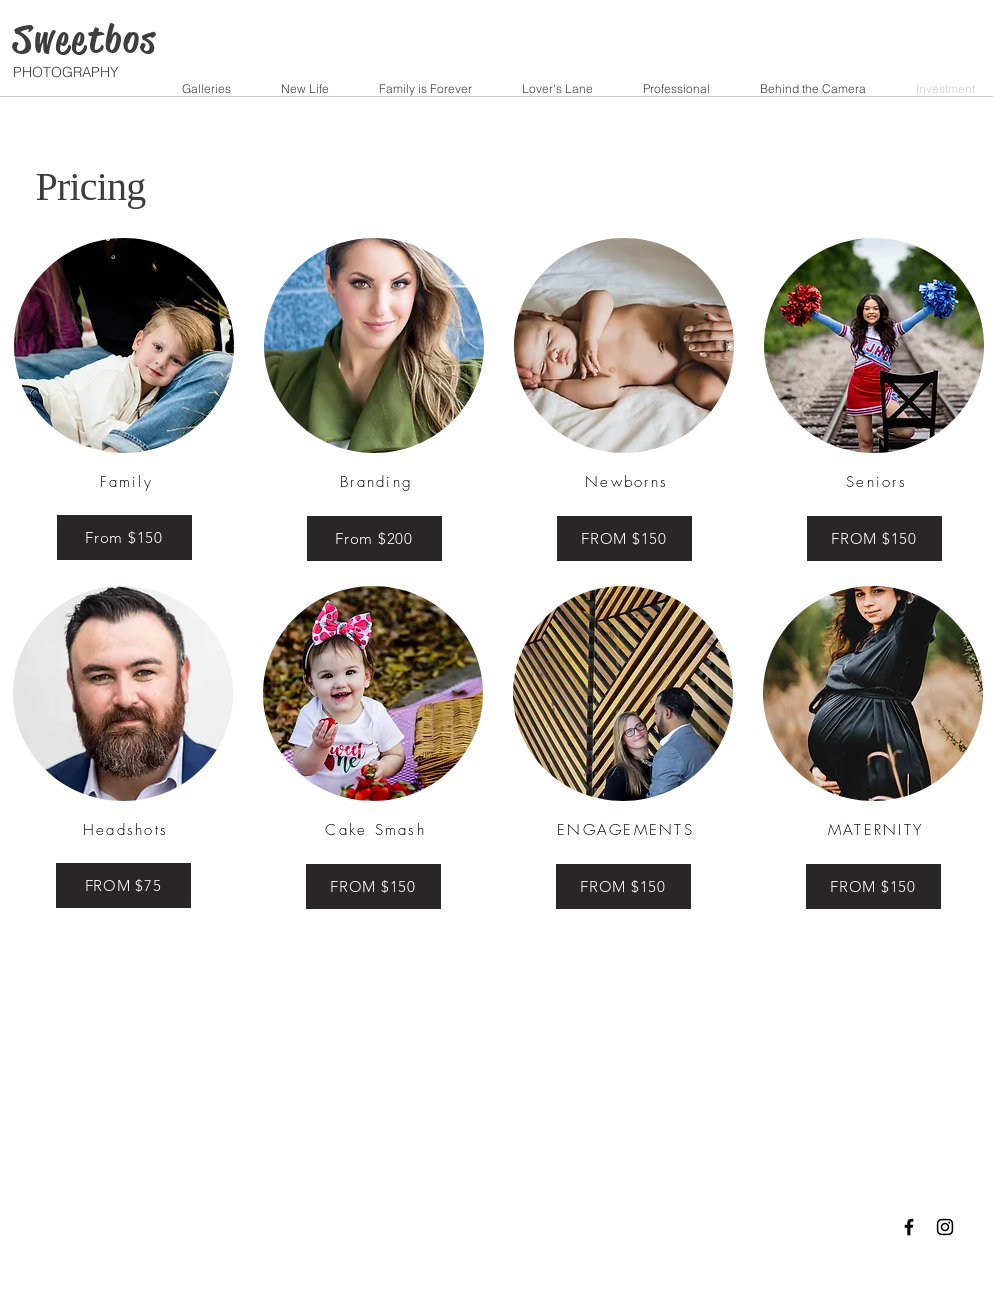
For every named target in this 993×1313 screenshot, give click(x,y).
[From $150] (124, 537)
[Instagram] (945, 1227)
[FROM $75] (123, 885)
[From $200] (374, 538)
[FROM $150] (624, 538)
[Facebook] (909, 1227)
